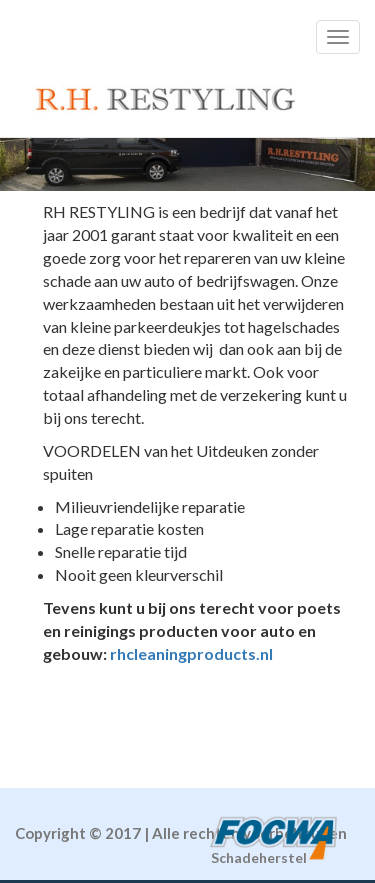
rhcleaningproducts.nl (191, 653)
